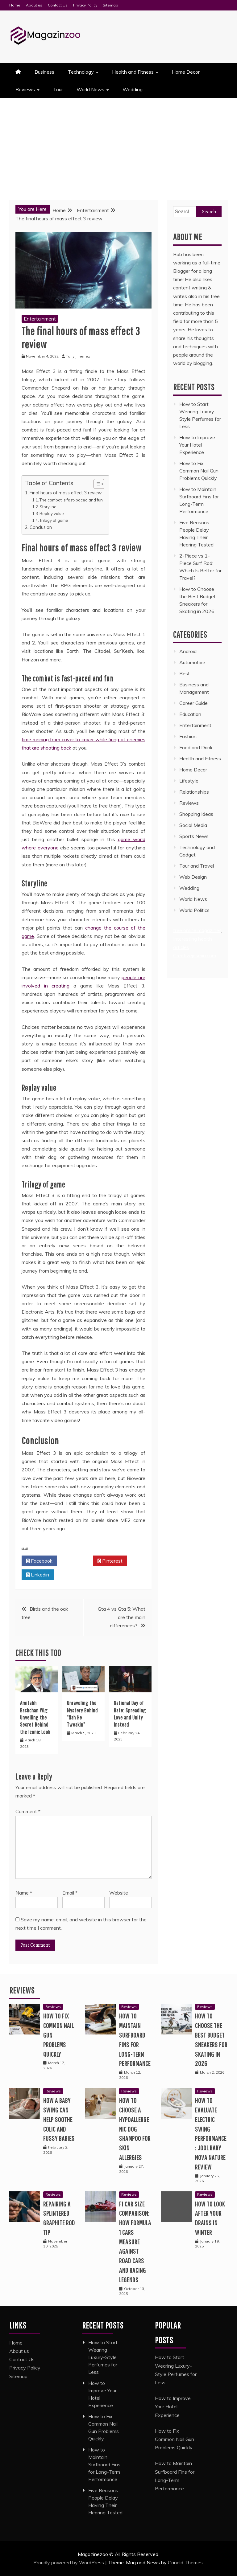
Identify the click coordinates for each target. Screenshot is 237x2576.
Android (188, 651)
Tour (58, 89)
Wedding (133, 89)
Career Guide (193, 703)
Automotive (192, 662)
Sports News (194, 836)
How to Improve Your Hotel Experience (197, 444)
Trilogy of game (54, 520)
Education (190, 714)
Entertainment (40, 319)
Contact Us (58, 5)
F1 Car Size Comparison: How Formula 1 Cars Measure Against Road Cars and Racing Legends (135, 2242)
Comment (27, 1811)
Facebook (39, 1561)
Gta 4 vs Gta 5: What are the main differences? (121, 1617)
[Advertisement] (118, 144)
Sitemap (110, 5)
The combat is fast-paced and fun (71, 499)
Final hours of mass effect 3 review (66, 493)
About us (34, 5)
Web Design (193, 877)
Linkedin (37, 1575)
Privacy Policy (85, 5)
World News (90, 89)
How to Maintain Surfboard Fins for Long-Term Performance (104, 2464)
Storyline (48, 506)
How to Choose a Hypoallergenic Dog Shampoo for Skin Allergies (135, 2128)
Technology (81, 72)
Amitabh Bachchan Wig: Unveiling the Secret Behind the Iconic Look (35, 1717)
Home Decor (186, 72)
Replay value (52, 513)
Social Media (193, 825)
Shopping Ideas (196, 814)
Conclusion (41, 527)
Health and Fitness (133, 72)
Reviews (25, 89)
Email (69, 1893)
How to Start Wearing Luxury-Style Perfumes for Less (103, 2357)
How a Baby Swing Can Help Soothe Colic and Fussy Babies (59, 2119)
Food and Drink (196, 747)
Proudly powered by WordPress (69, 2562)
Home (14, 5)
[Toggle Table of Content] (96, 484)
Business (44, 72)
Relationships (194, 792)
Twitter (74, 1561)
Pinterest (110, 1561)
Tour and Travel (196, 866)
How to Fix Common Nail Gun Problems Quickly (198, 470)
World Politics (195, 910)
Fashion (188, 736)
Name (23, 1893)
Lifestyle (188, 781)
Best (184, 673)
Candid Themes (185, 2562)
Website (118, 1893)
